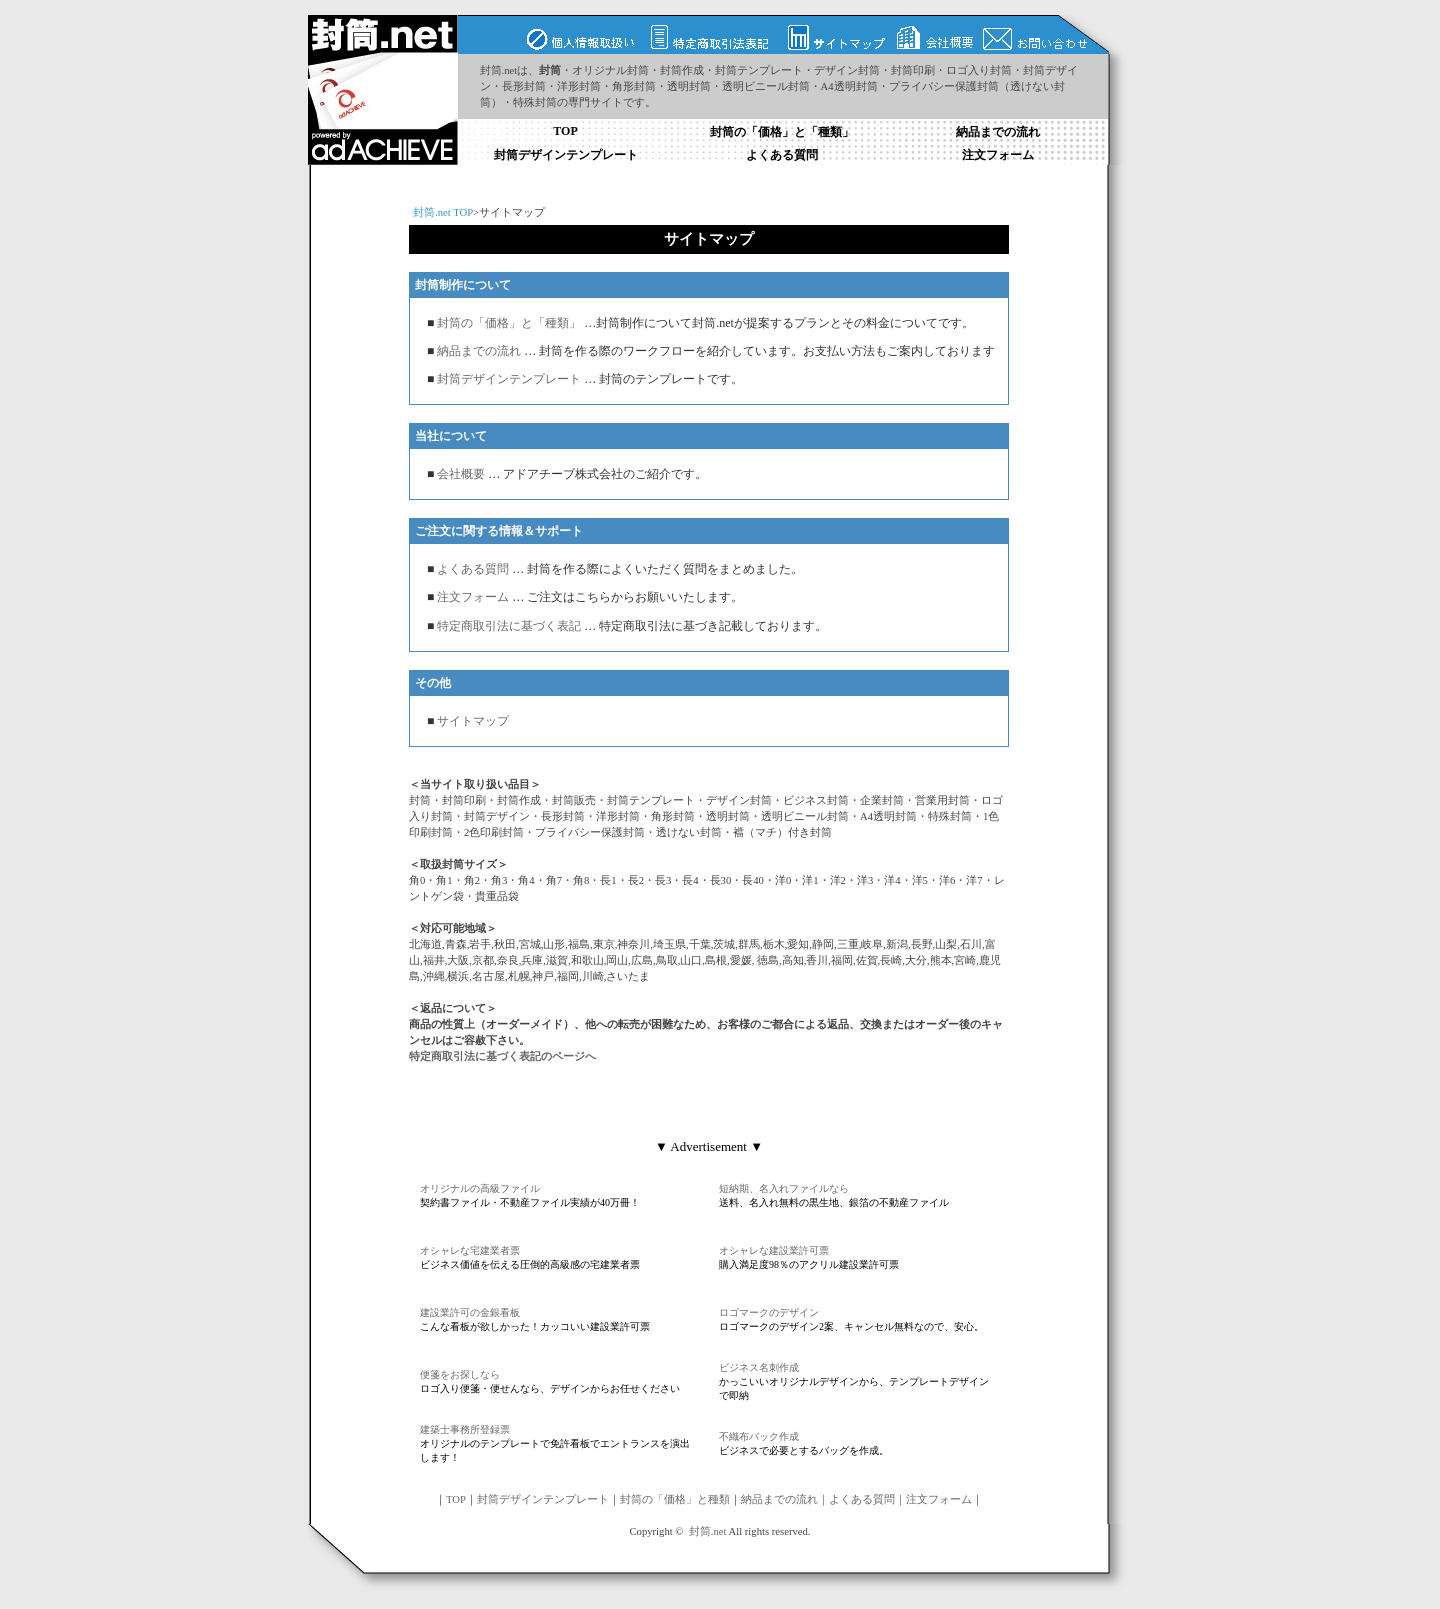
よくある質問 (782, 155)
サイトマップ (471, 721)
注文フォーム (998, 155)
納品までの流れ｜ (785, 1499)
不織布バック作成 (759, 1436)
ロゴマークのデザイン (769, 1312)
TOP (565, 131)
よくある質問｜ (867, 1499)
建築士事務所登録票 (465, 1429)
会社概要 (461, 474)
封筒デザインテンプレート (566, 155)
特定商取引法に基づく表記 (509, 626)
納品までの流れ (998, 132)
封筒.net (708, 1531)
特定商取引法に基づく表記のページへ (502, 1056)
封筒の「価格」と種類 (675, 1499)
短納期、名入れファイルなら (784, 1188)
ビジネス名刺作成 (759, 1367)
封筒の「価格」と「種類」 (782, 132)
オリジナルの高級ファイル (480, 1188)
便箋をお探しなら (460, 1374)
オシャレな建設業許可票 (774, 1250)
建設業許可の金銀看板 (470, 1312)
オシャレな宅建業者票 (470, 1250)
